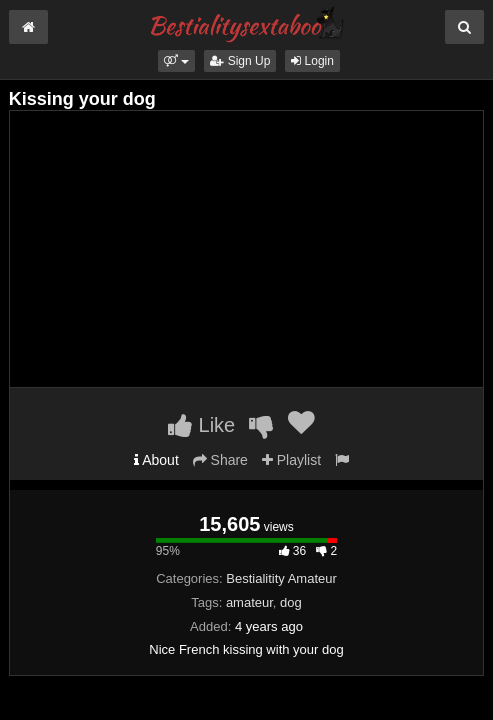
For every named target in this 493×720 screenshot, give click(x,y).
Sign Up (240, 61)
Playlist (291, 460)
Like (201, 425)
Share (220, 460)
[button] (176, 61)
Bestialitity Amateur (281, 578)
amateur (249, 602)
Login (312, 61)
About (156, 460)
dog (291, 602)
